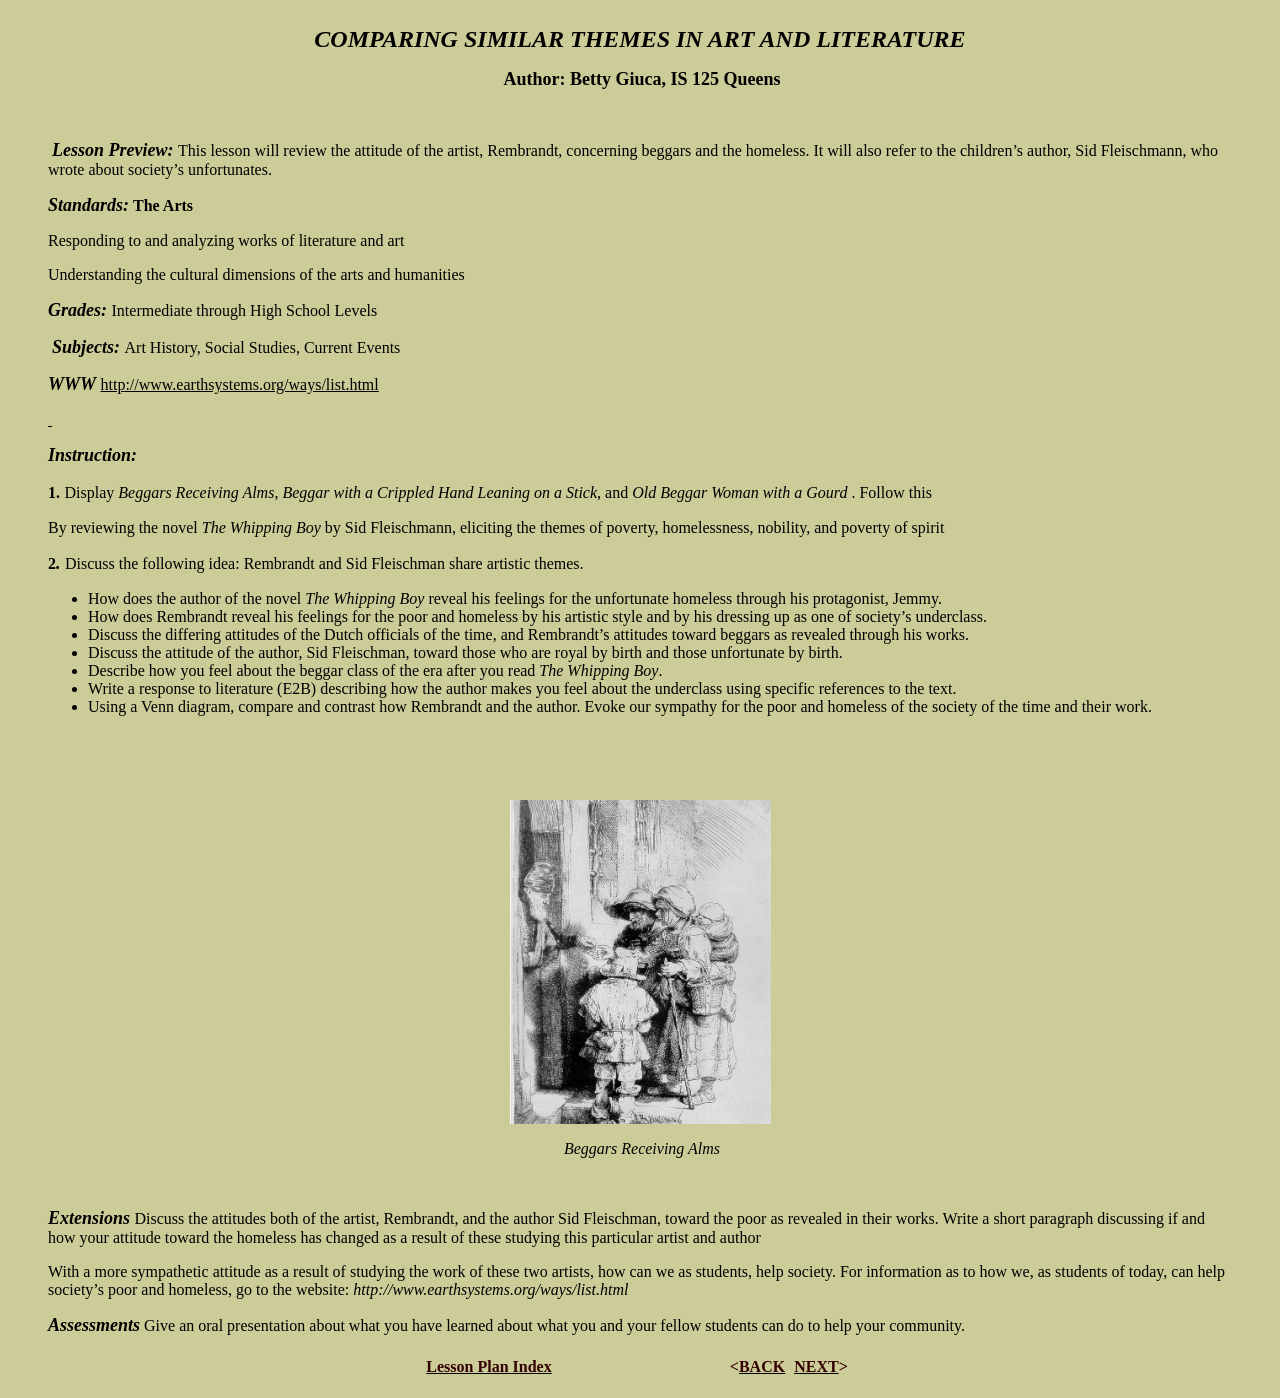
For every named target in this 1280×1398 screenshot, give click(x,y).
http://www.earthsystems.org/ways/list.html (240, 384)
